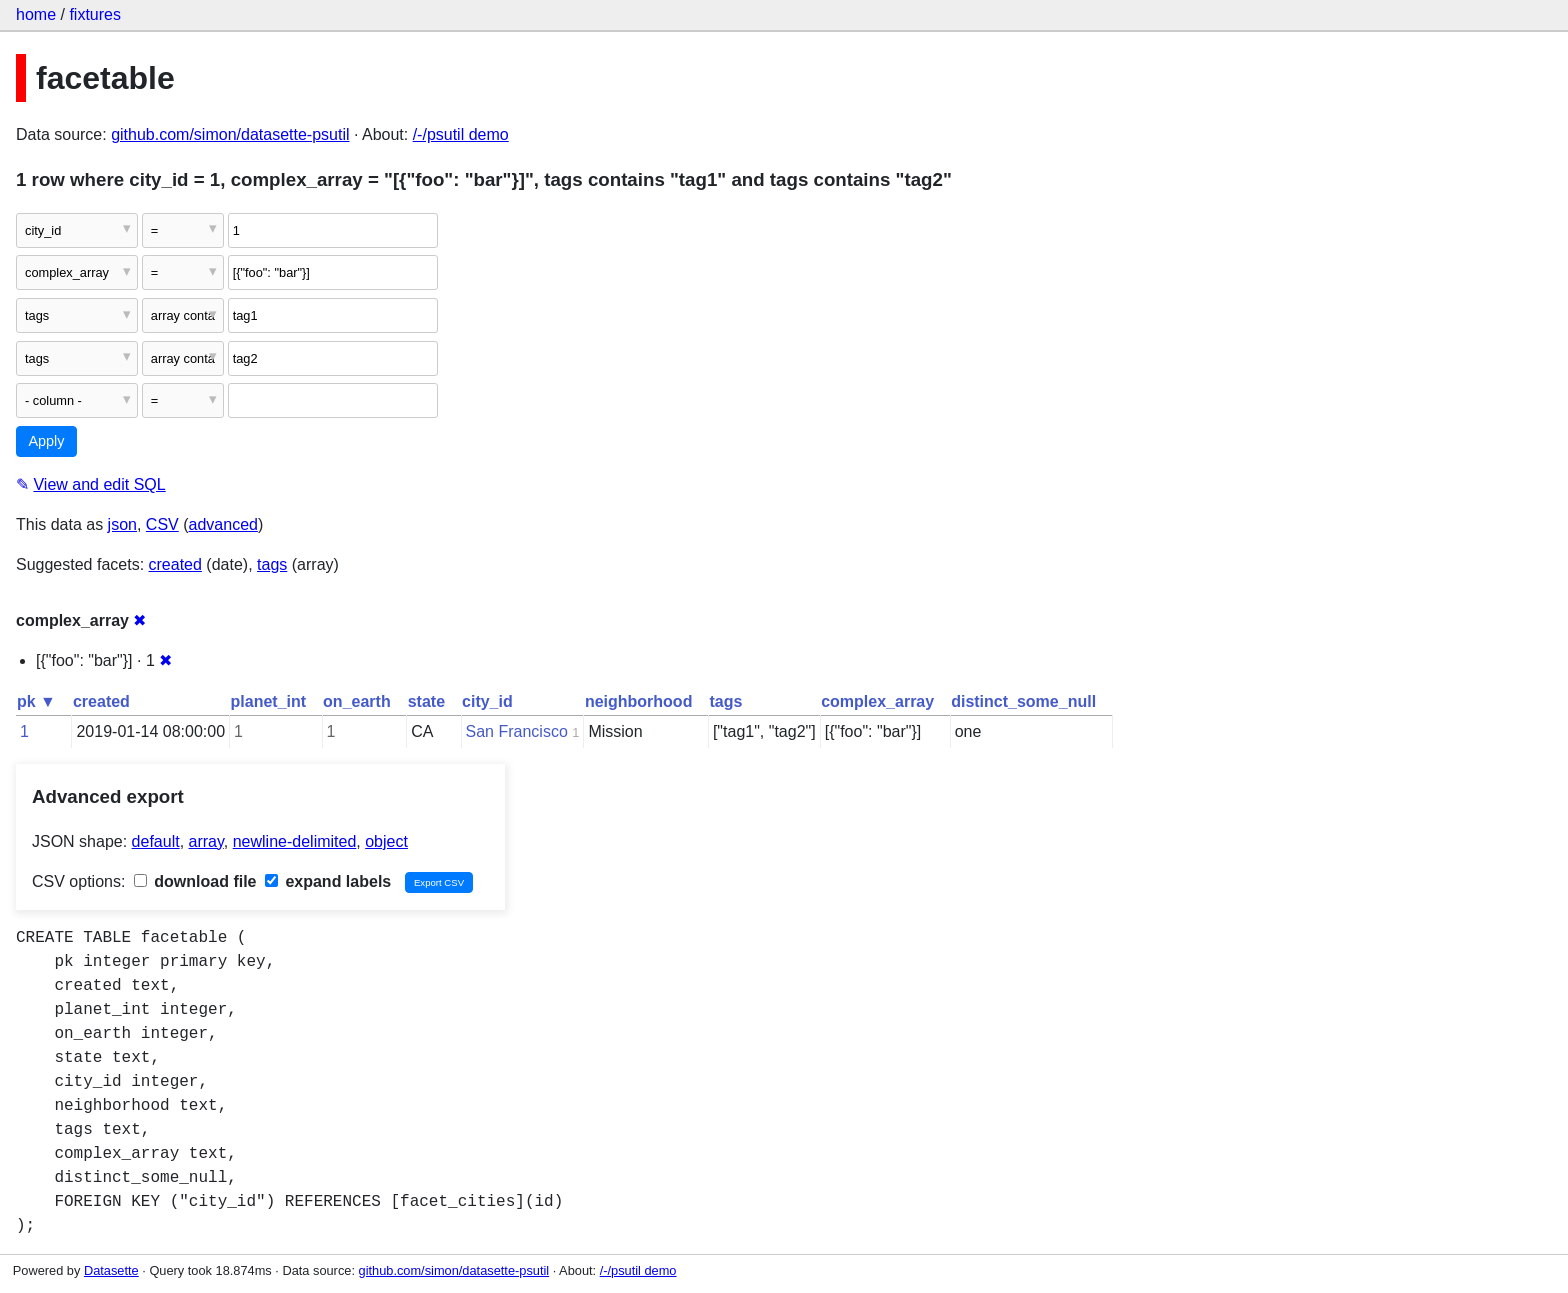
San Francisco (517, 731)
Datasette (111, 1270)
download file (195, 881)
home (36, 14)
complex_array (877, 701)
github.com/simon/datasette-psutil (230, 134)
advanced (223, 524)
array (206, 841)
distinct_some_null (1023, 701)
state (426, 701)
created (175, 564)
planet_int (269, 701)
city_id (487, 701)
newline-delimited (295, 841)
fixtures (95, 14)
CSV (162, 524)
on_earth (357, 701)
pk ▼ (36, 701)
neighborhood (639, 701)
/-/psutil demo (461, 134)
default (156, 841)
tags (272, 564)
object (386, 841)
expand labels (328, 881)
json (122, 524)
